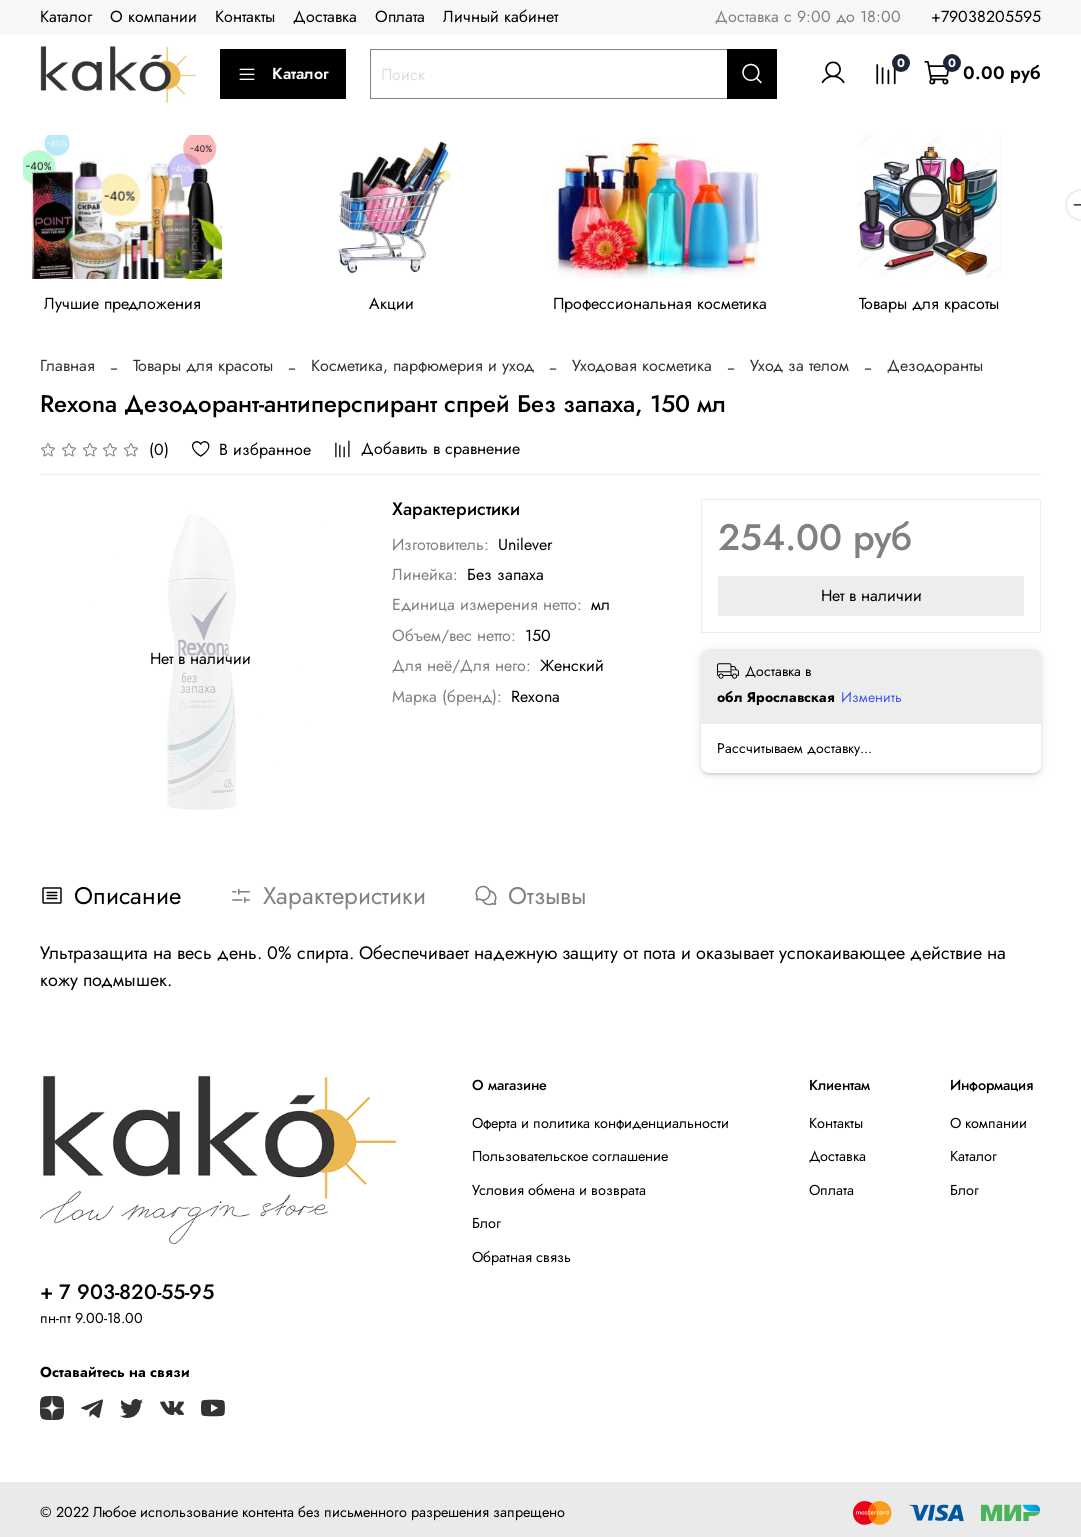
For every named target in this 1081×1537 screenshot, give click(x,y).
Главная (67, 369)
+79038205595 (986, 16)
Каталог (66, 16)
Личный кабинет (500, 16)
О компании (153, 16)
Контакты (245, 16)
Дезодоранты (935, 369)
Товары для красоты (955, 308)
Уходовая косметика (642, 369)
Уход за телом (799, 369)
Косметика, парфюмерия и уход (422, 369)
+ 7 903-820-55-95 (127, 1296)
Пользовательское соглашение (570, 1161)
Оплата (400, 16)
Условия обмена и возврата (559, 1194)
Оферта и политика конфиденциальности (600, 1127)
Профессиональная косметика (679, 308)
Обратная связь (521, 1261)
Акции (402, 308)
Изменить (871, 701)
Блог (486, 1228)
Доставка (325, 16)
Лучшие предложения (126, 308)
